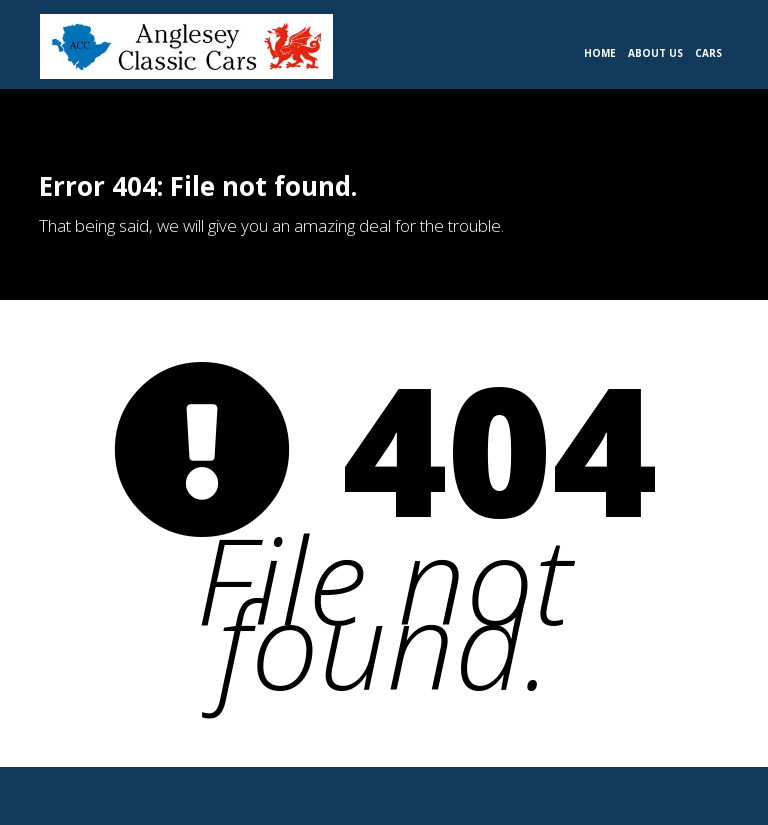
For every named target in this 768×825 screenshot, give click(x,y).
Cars (708, 53)
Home (600, 53)
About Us (655, 53)
